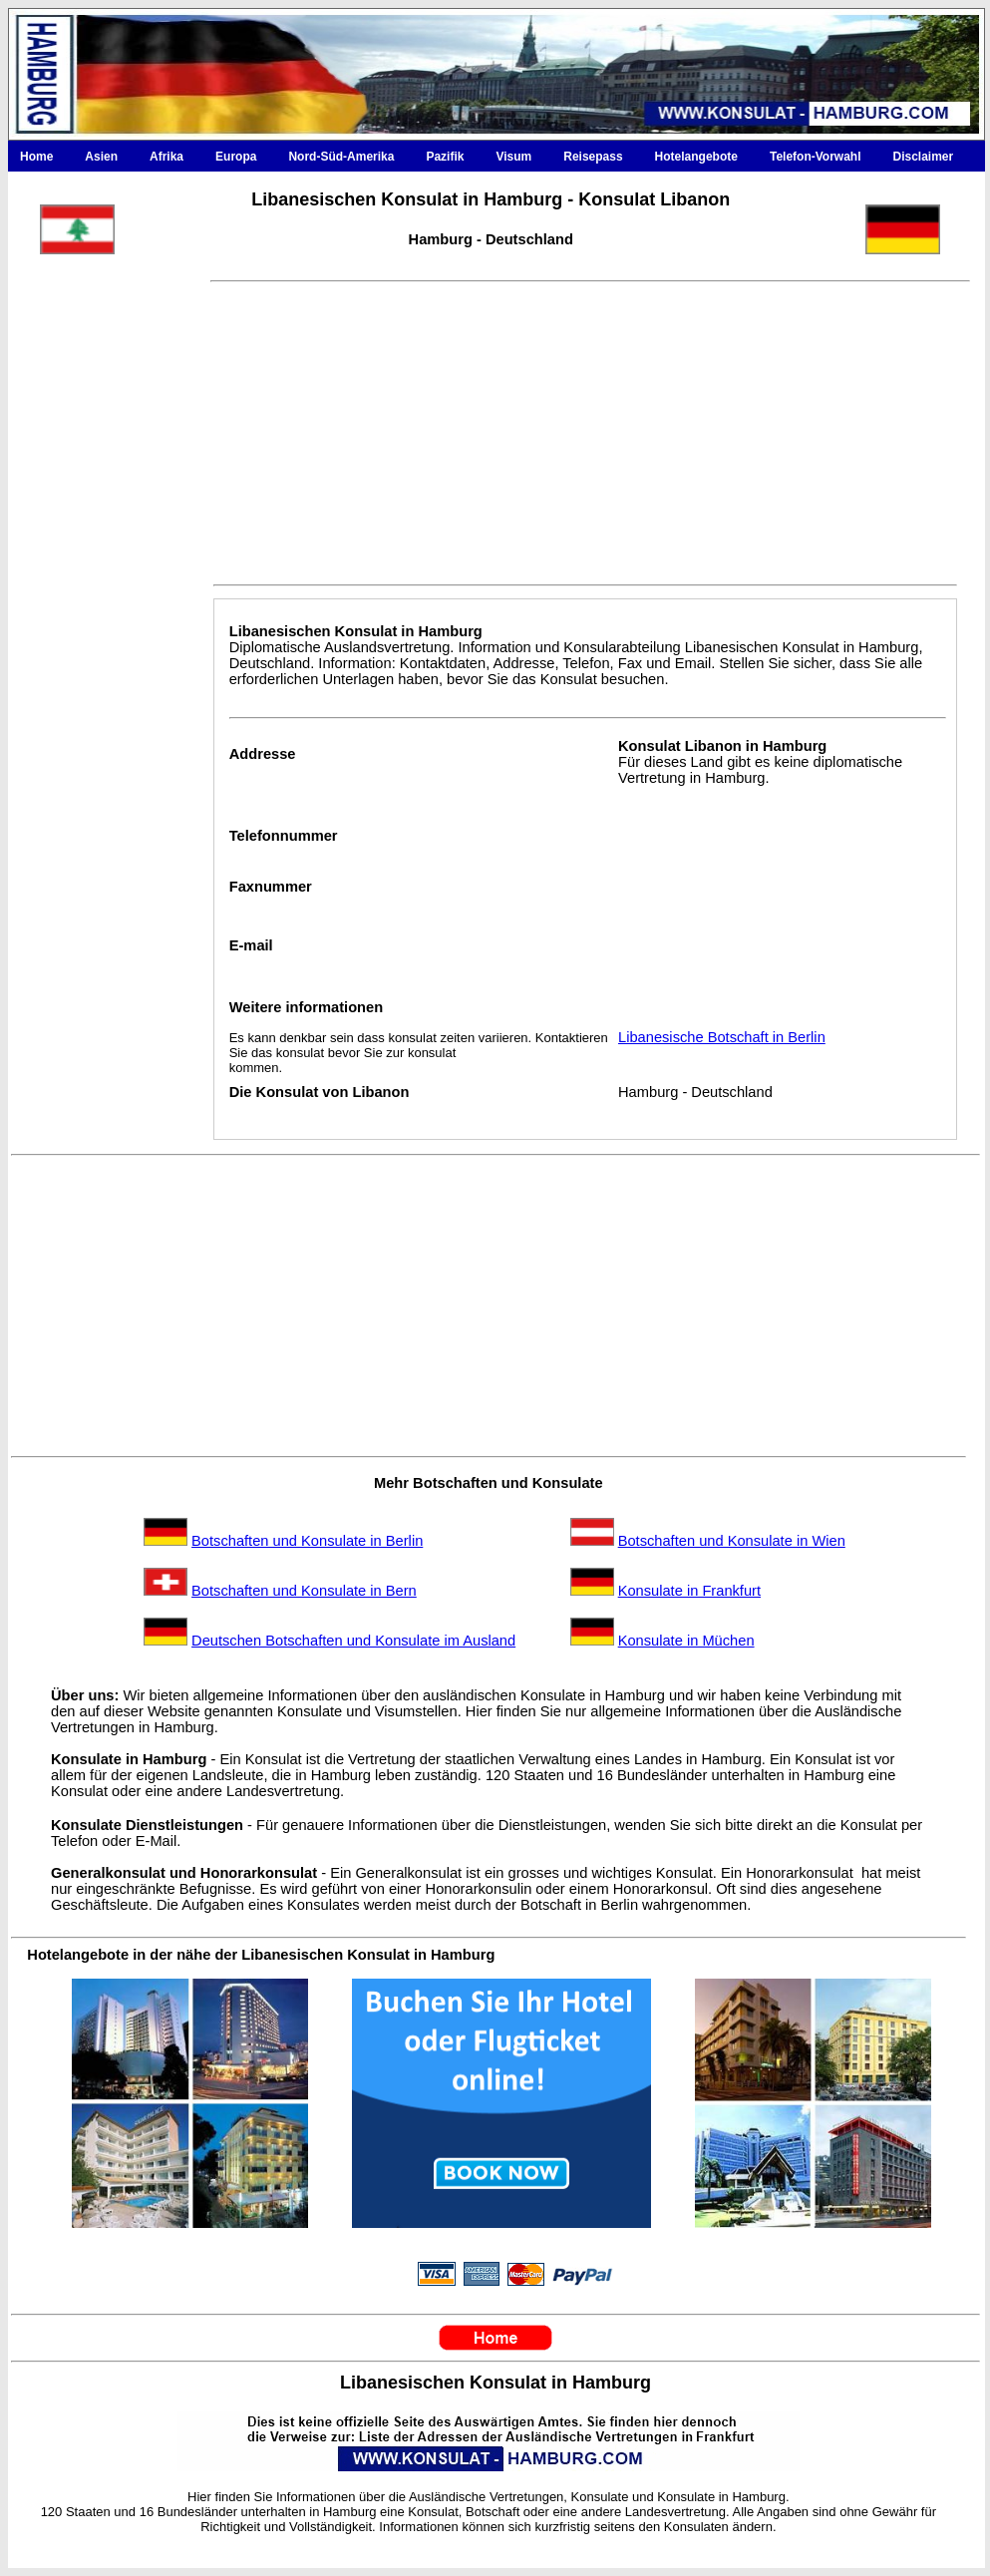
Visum (513, 157)
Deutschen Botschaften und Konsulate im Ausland (353, 1641)
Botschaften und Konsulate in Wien (731, 1541)
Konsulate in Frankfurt (689, 1591)
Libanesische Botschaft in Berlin (721, 1037)
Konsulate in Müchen (686, 1641)
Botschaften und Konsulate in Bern (304, 1591)
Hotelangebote (696, 157)
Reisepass (592, 157)
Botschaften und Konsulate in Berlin (307, 1541)
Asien (101, 157)
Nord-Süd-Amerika (341, 157)
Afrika (166, 157)
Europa (235, 157)
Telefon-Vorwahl (815, 157)
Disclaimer (923, 157)
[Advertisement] (100, 716)
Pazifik (445, 157)
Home (36, 157)
